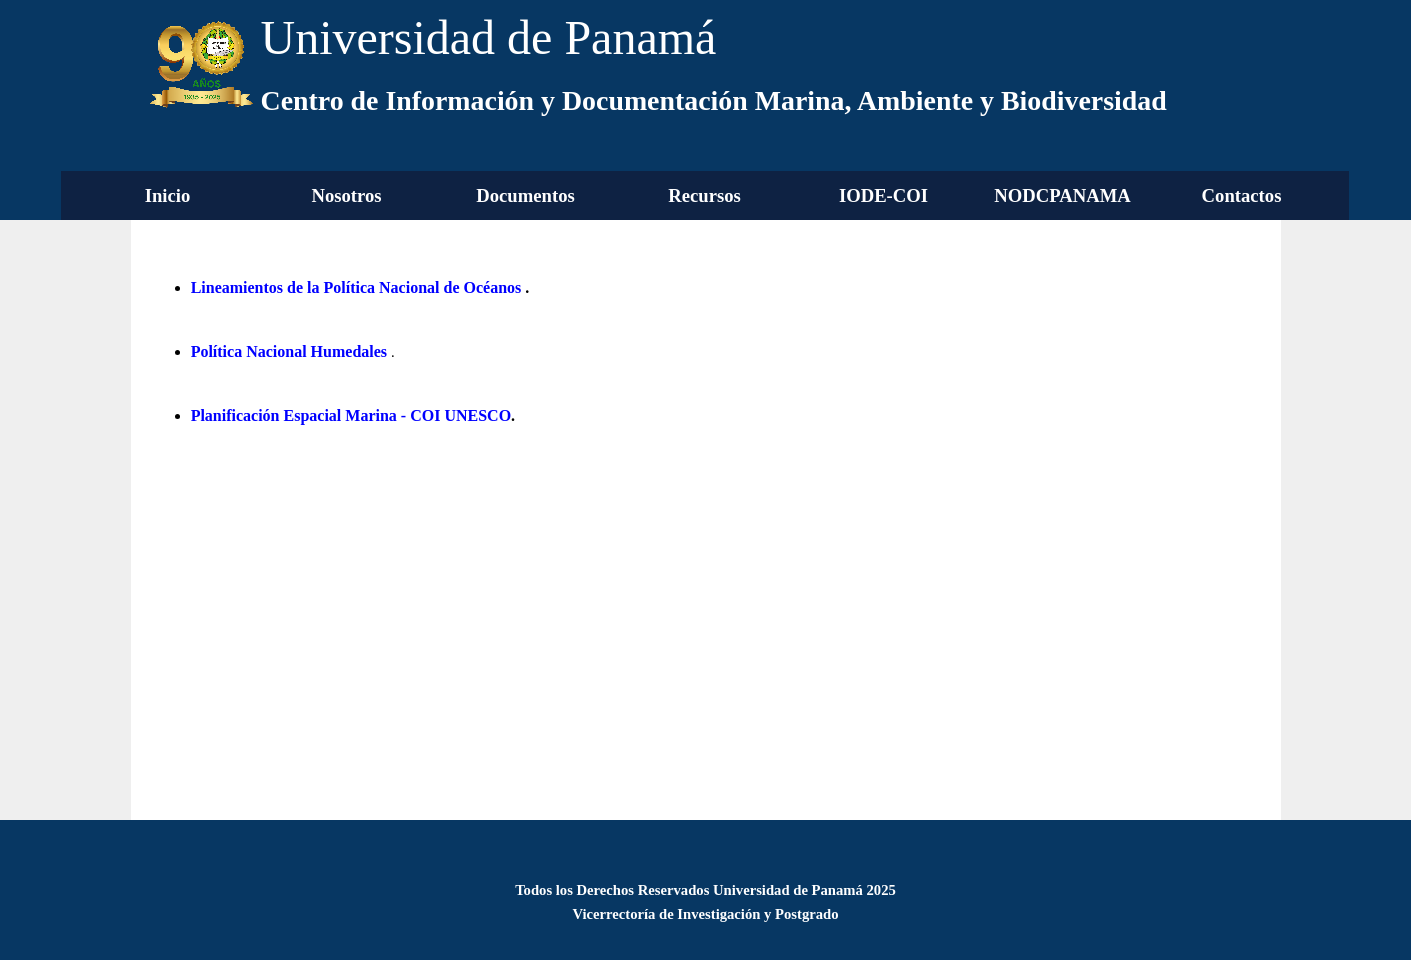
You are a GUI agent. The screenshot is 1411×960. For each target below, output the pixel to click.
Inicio (168, 195)
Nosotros (346, 195)
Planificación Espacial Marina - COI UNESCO (351, 415)
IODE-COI (883, 195)
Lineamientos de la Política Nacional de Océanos (356, 287)
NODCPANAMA (1062, 195)
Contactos (1242, 195)
